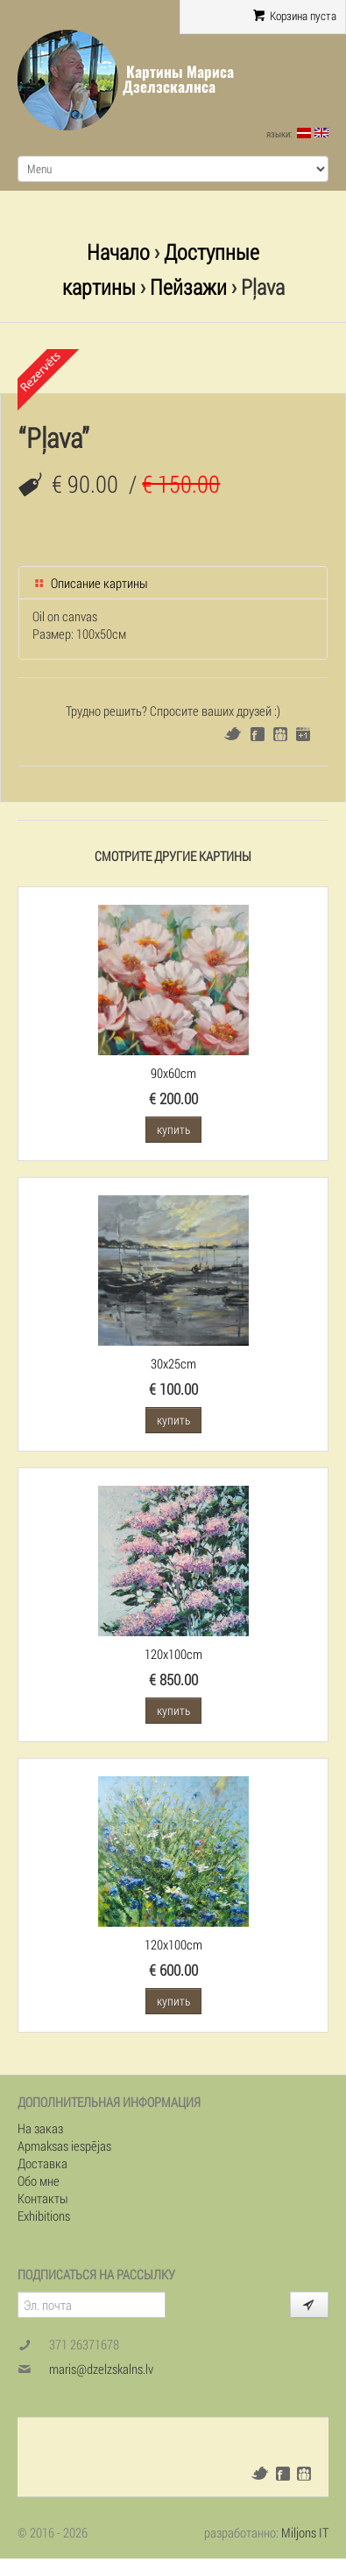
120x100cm (173, 1653)
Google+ (303, 734)
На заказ (40, 2128)
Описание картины (90, 583)
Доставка (42, 2163)
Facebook (258, 734)
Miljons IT (304, 2532)
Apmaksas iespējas (64, 2145)
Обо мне (39, 2180)
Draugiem (280, 734)
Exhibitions (44, 2215)
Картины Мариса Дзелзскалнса (178, 79)
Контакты (43, 2198)
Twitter (232, 733)
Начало (118, 251)
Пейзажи (188, 286)
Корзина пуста (294, 16)
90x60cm (173, 1073)
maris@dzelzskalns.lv (101, 2368)
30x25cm (173, 1363)
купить (173, 1129)
